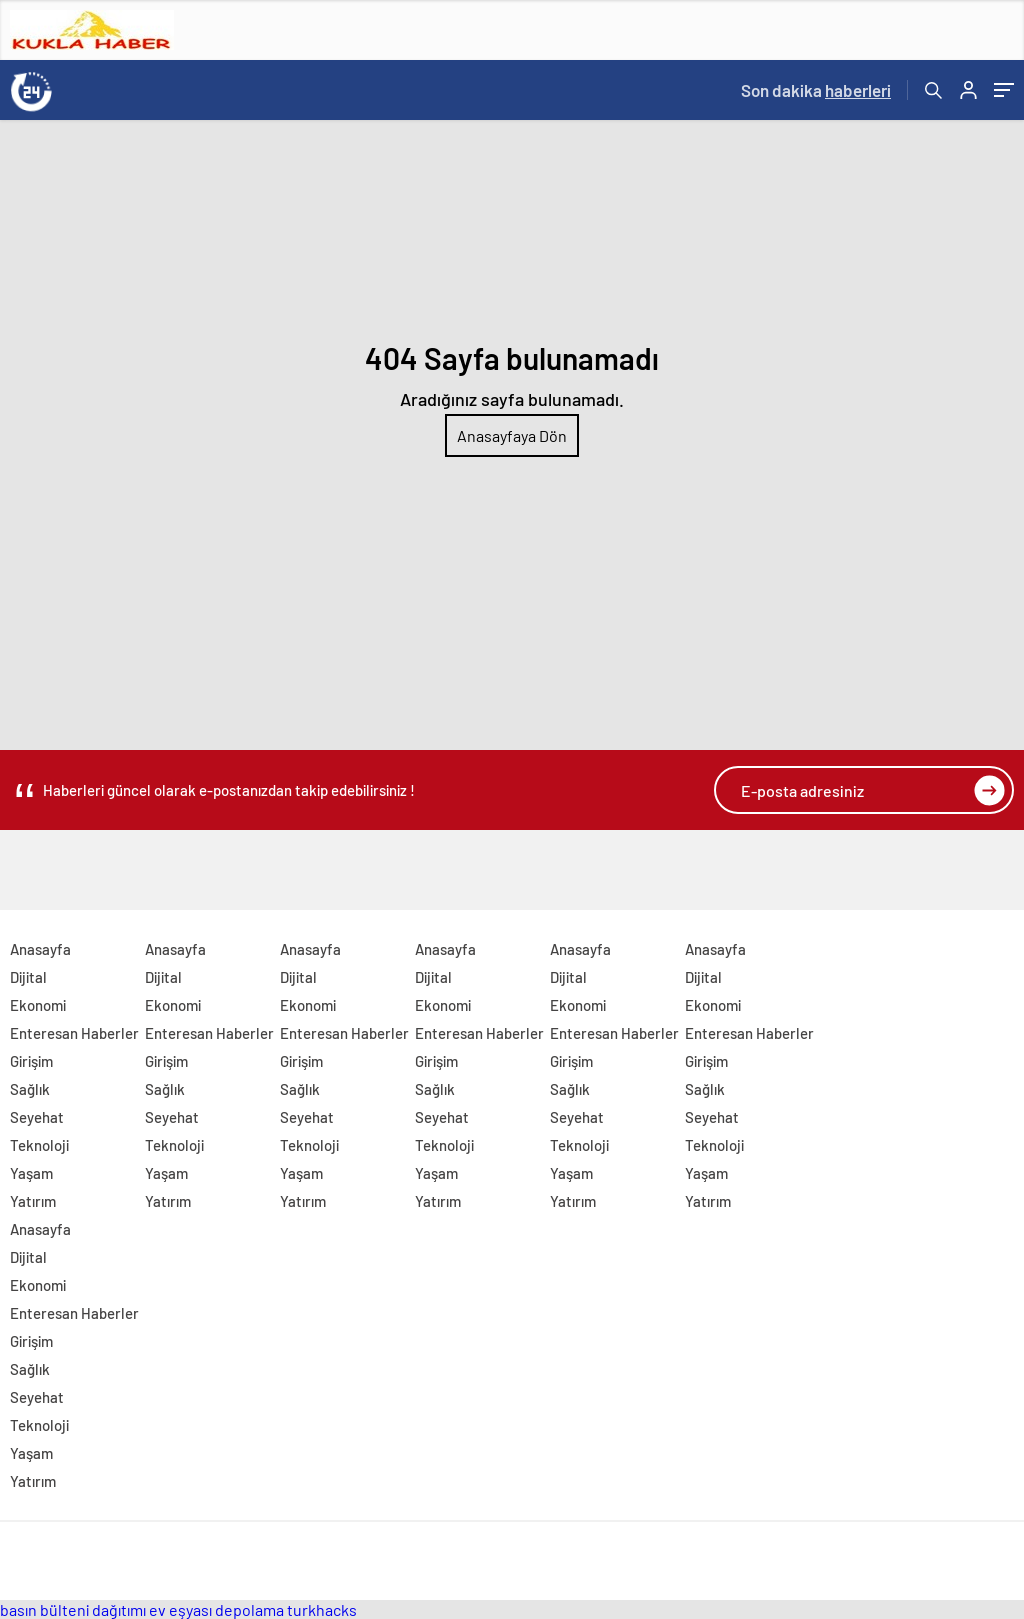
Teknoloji (39, 1145)
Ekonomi (38, 1005)
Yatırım (33, 1201)
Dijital (28, 977)
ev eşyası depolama (216, 1609)
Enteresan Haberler (74, 1033)
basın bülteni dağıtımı (73, 1609)
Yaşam (31, 1173)
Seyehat (37, 1117)
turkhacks (322, 1609)
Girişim (31, 1061)
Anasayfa (40, 949)
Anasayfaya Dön (512, 435)
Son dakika (816, 90)
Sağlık (30, 1089)
